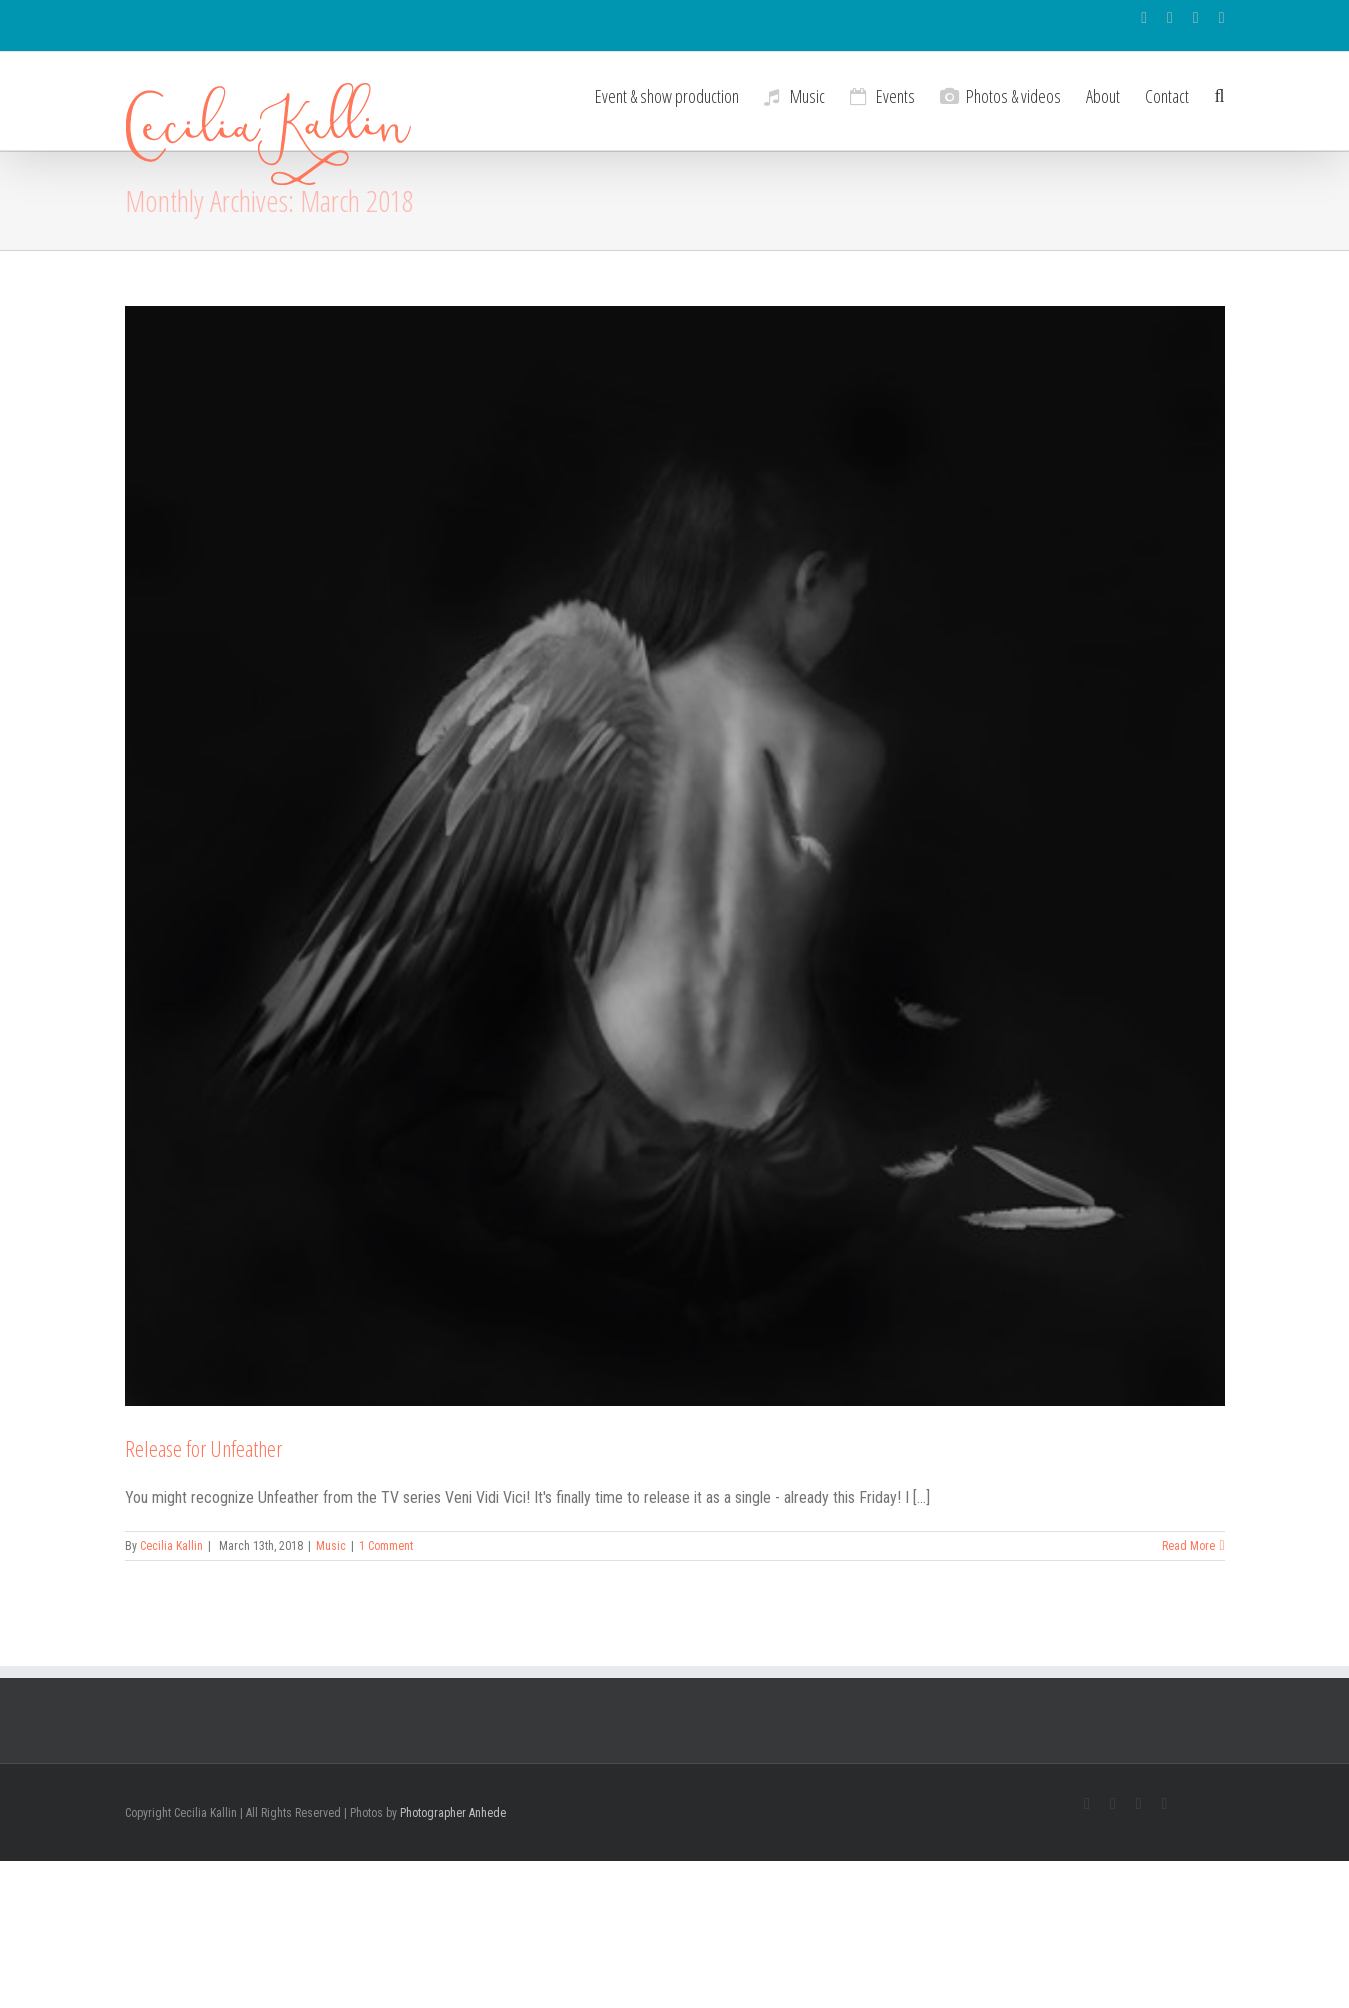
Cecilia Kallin (171, 1546)
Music (331, 1546)
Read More (1188, 1546)
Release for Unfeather (203, 1448)
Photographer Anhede (453, 1813)
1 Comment (386, 1546)
